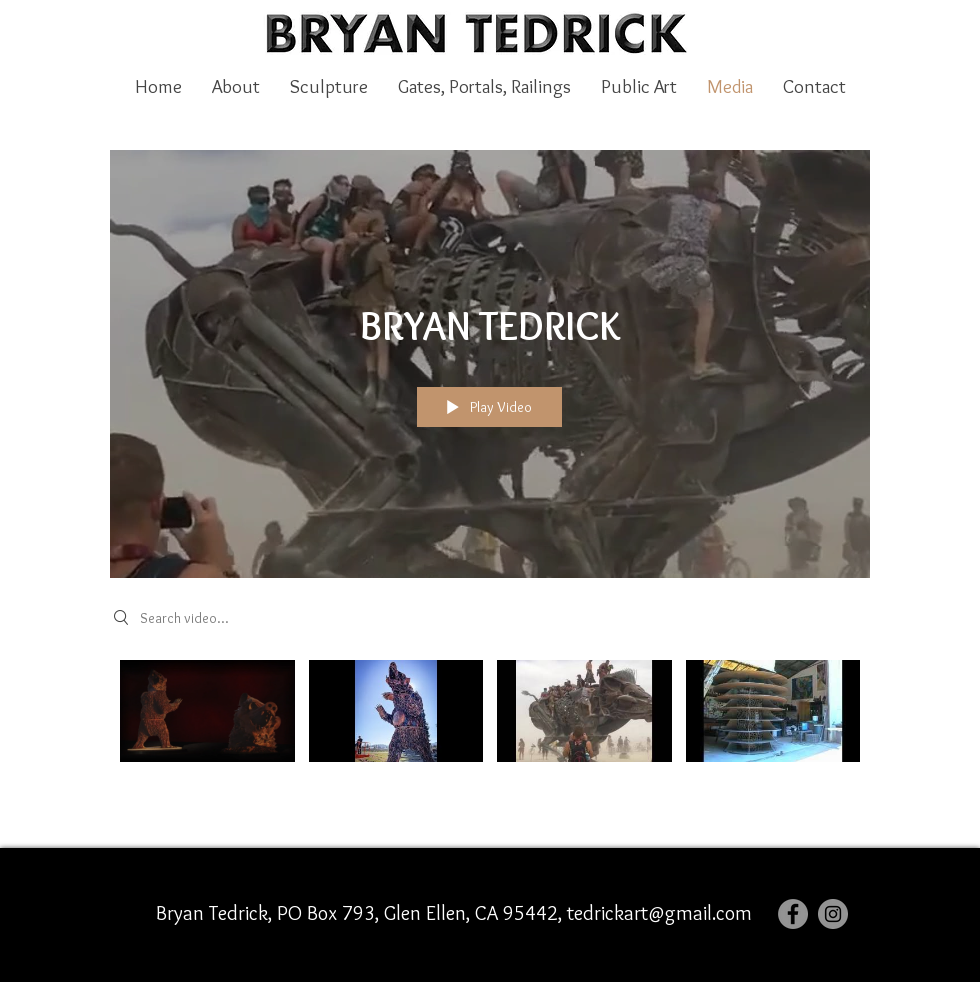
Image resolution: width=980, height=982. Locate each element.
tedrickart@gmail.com (659, 913)
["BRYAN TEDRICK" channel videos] (490, 731)
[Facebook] (793, 914)
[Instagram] (833, 914)
